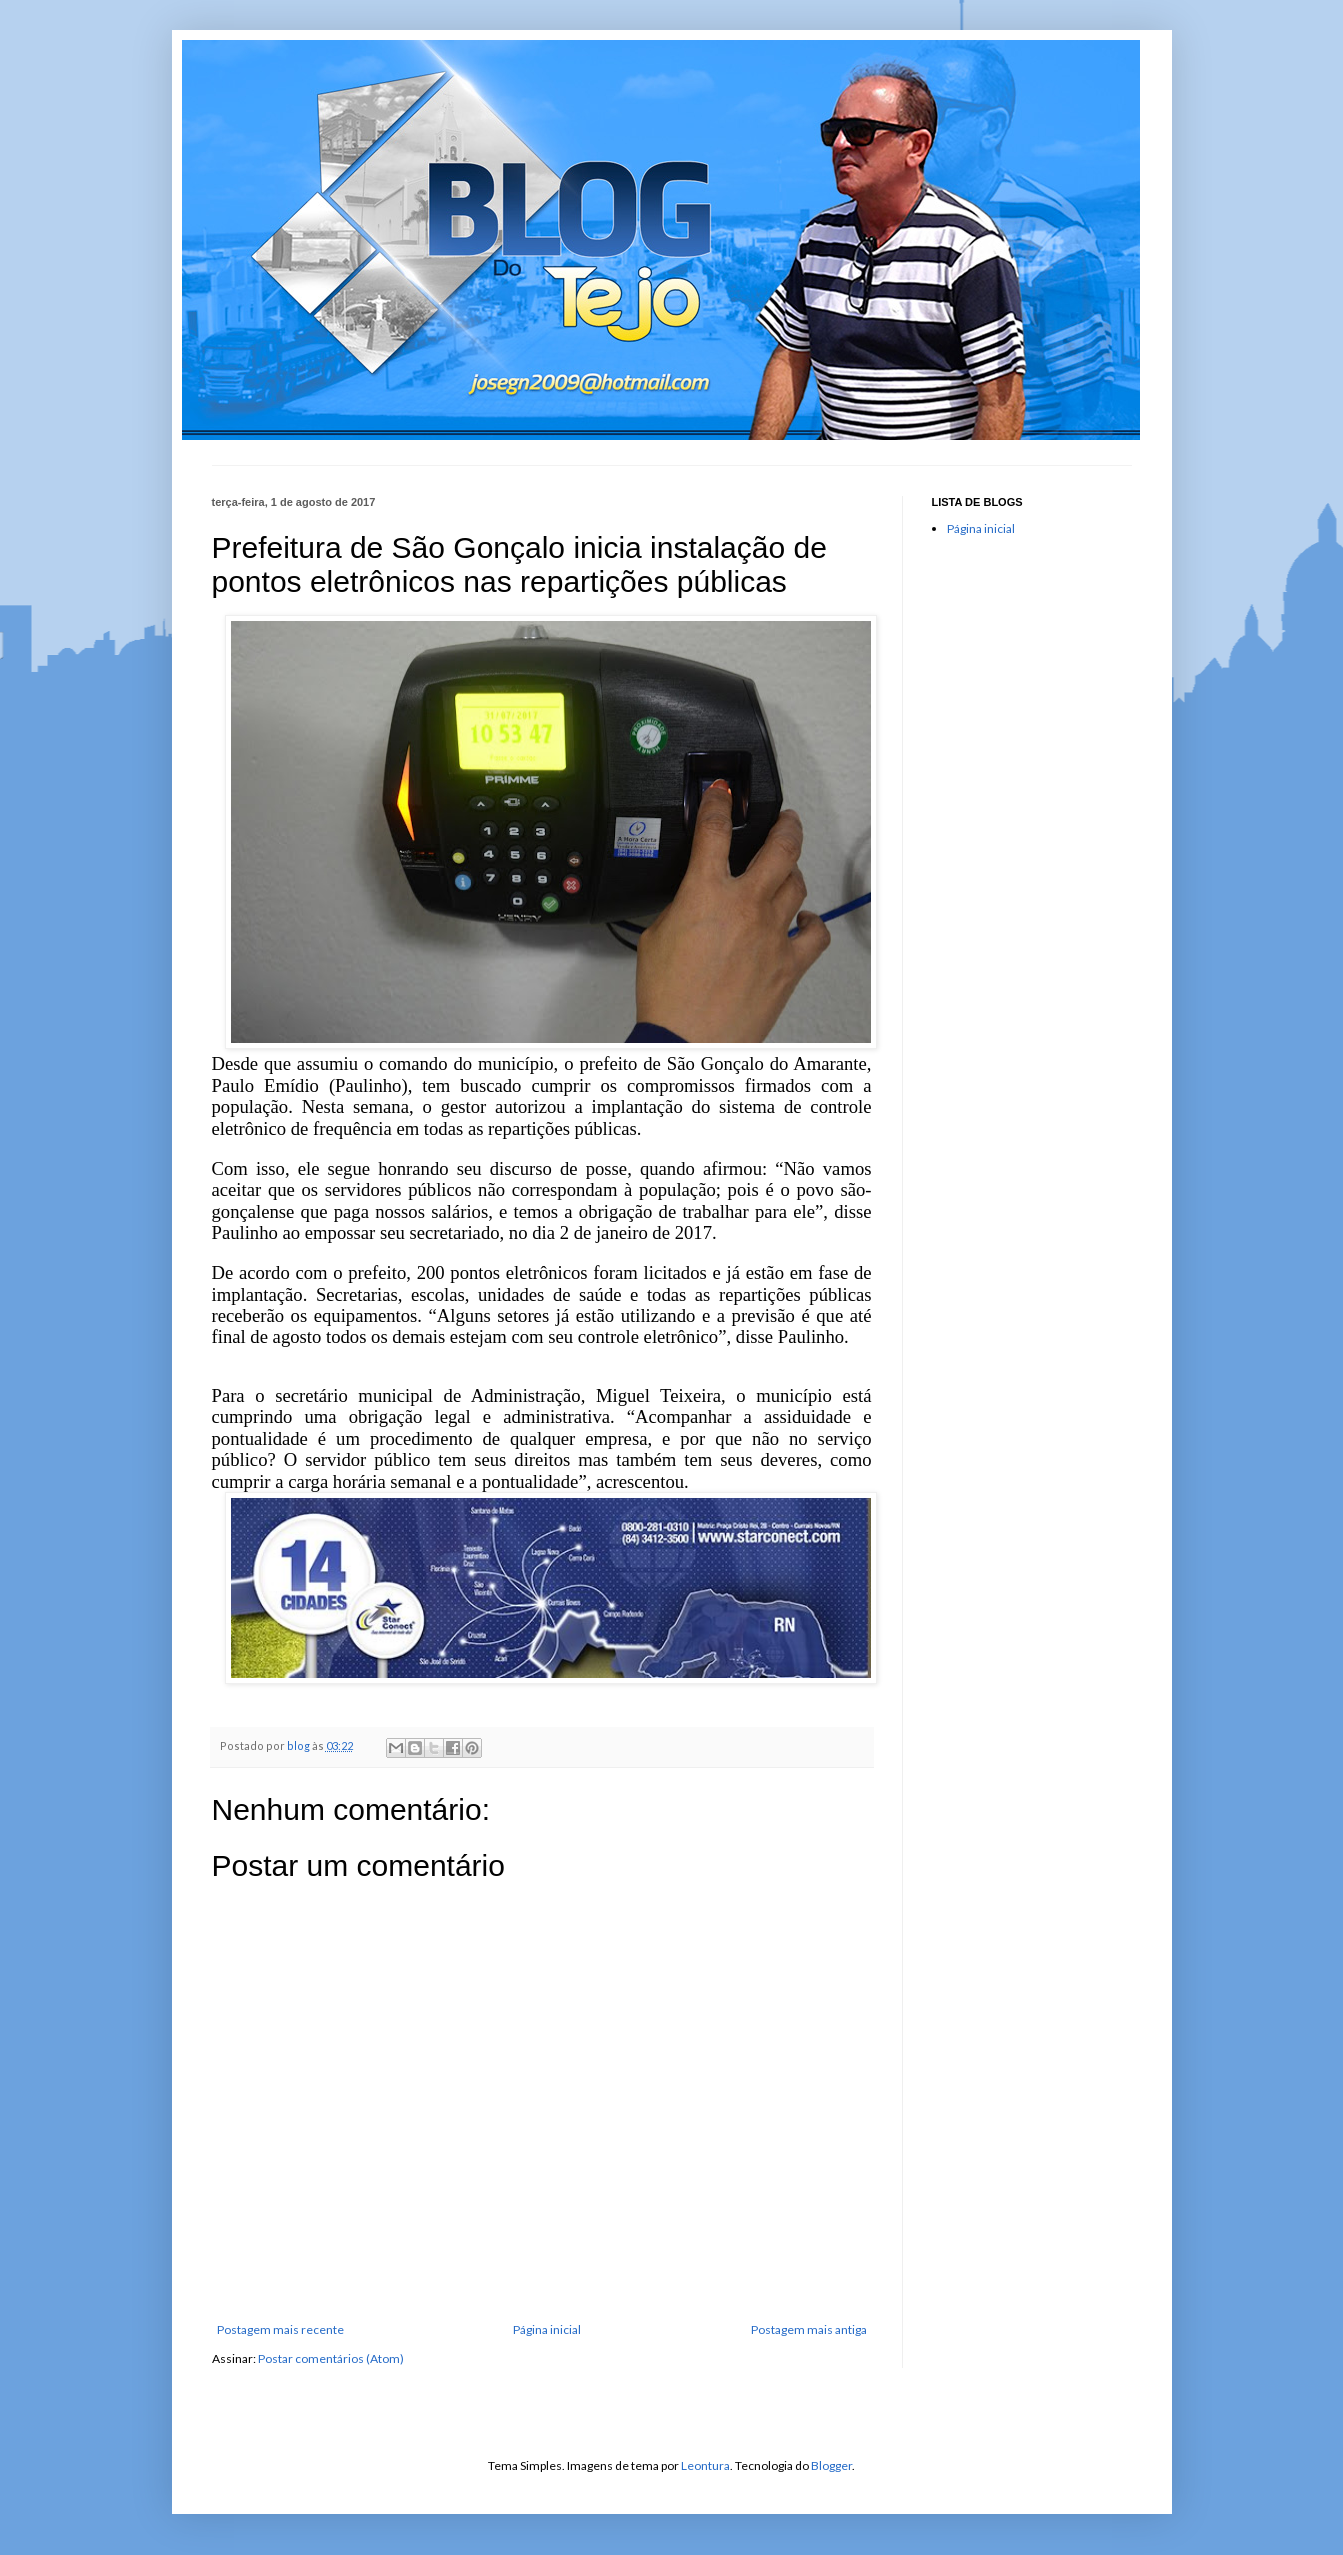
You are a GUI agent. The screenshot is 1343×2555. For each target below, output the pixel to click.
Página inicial (547, 2329)
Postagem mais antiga (809, 2329)
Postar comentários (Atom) (331, 2358)
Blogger (831, 2465)
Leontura (705, 2465)
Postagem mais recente (280, 2329)
